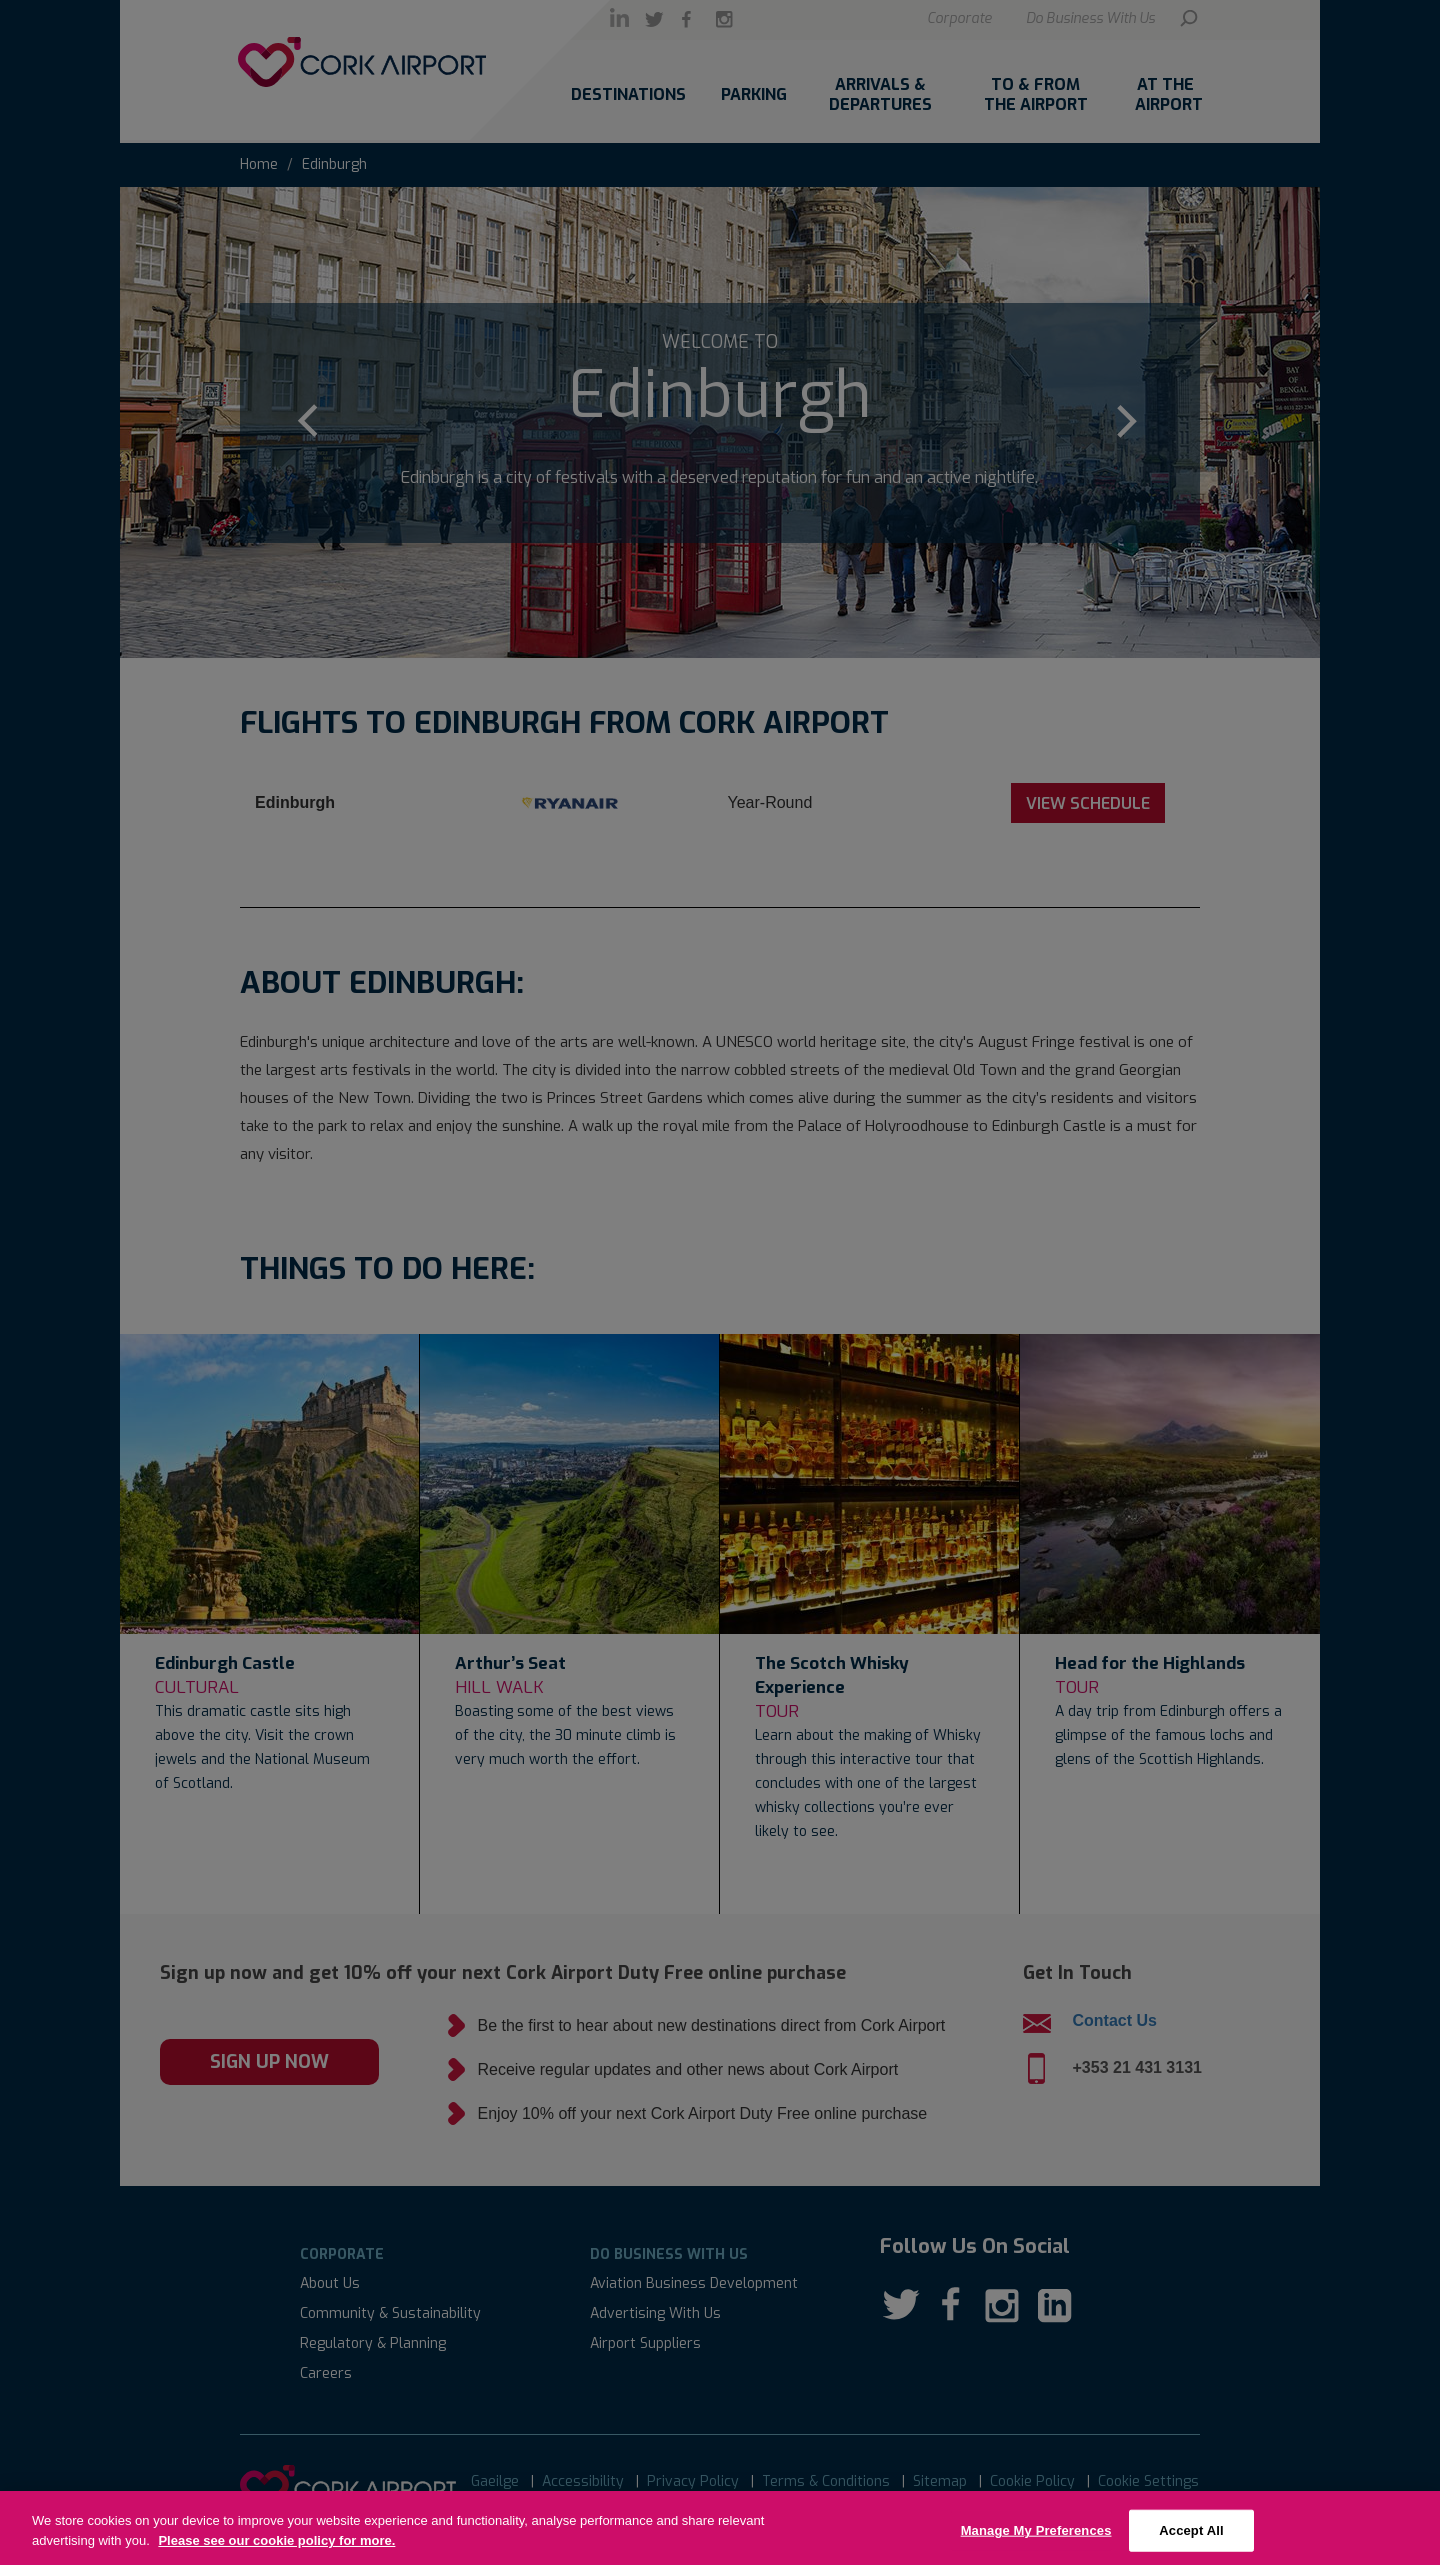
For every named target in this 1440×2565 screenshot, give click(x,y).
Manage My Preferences (1036, 2541)
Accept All (1191, 2541)
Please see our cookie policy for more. (276, 2551)
